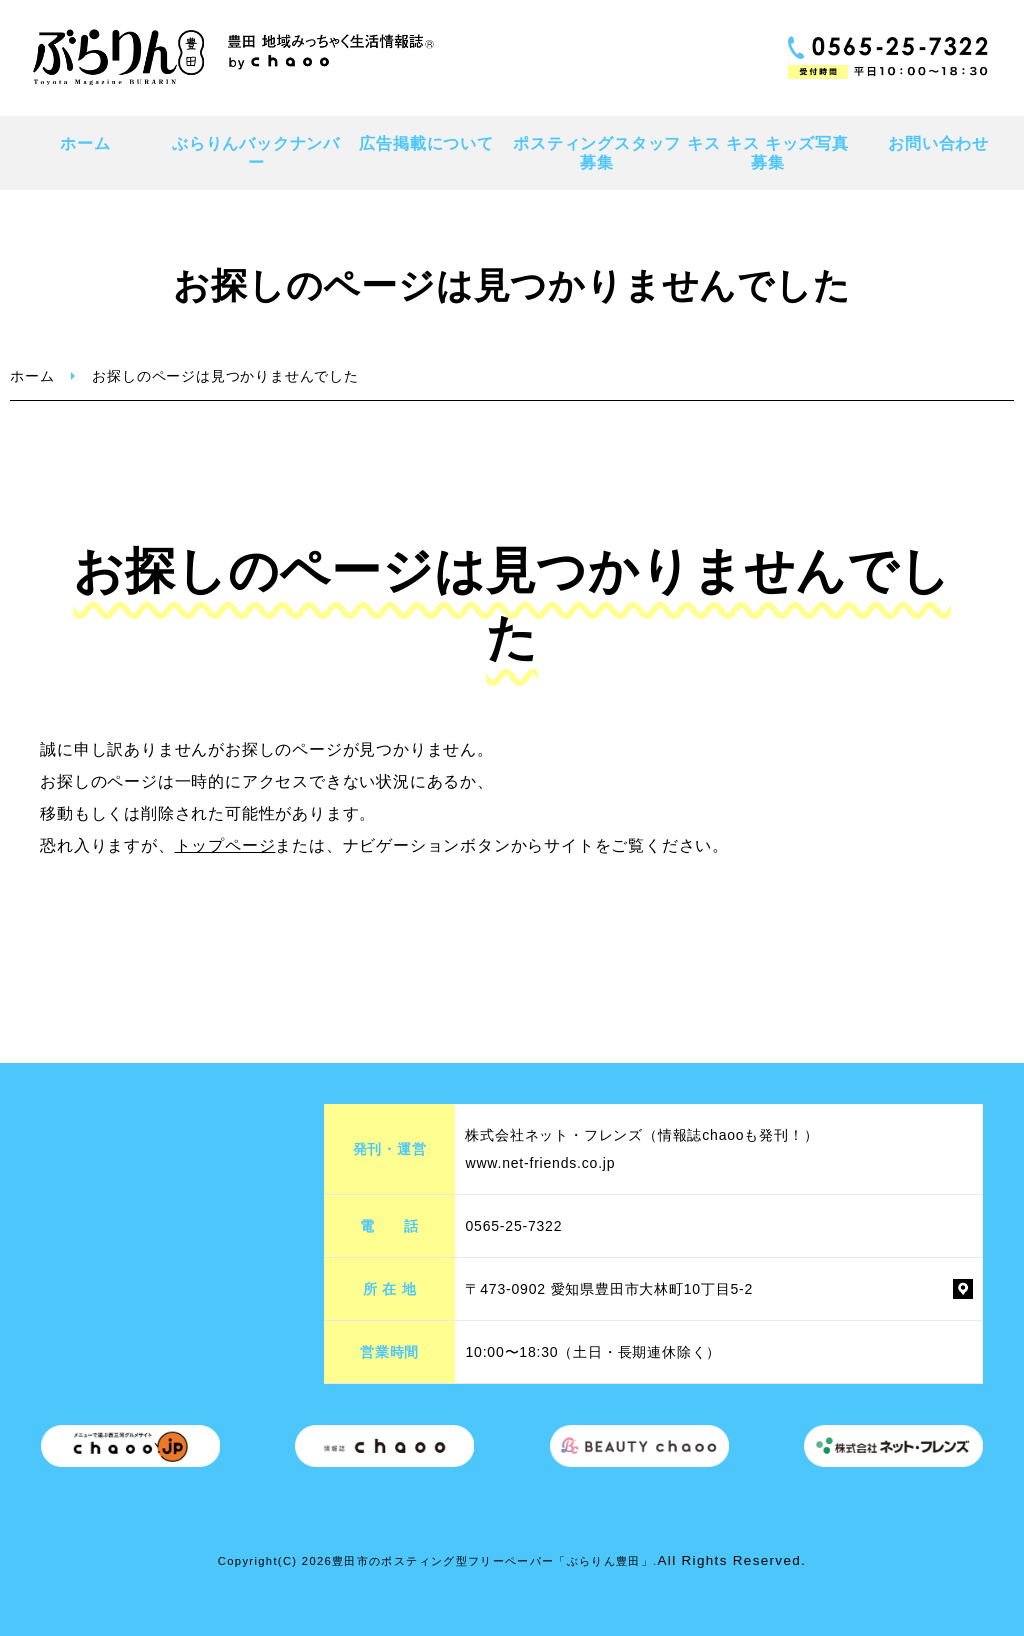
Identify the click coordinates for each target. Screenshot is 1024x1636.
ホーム (85, 143)
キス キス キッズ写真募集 (768, 153)
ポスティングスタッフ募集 (597, 153)
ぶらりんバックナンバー (256, 153)
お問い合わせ (938, 143)
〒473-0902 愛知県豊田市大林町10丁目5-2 (609, 1289)
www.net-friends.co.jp (540, 1163)
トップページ (225, 845)
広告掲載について (426, 143)
